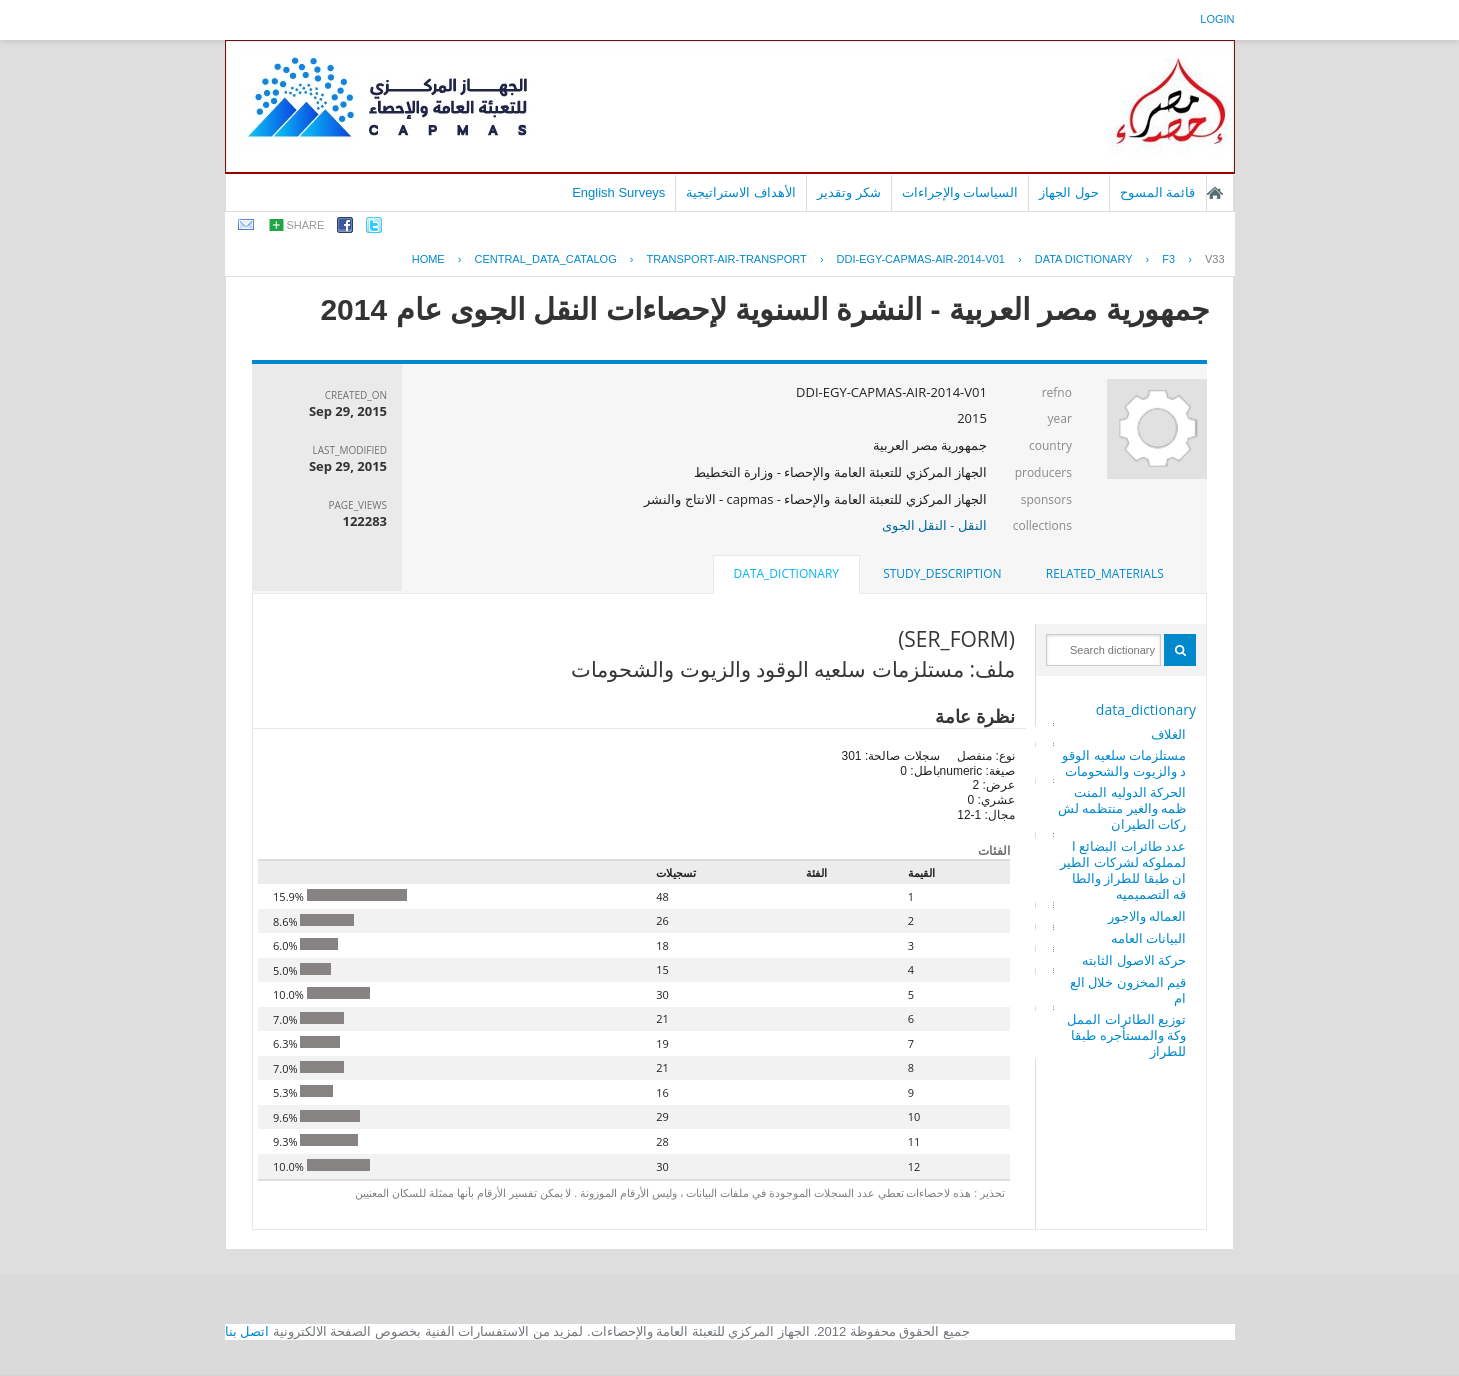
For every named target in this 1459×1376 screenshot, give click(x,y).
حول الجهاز (1069, 192)
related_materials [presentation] (1105, 573)
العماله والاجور (1147, 916)
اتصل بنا (247, 1331)
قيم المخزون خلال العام (1128, 990)
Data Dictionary (1084, 259)
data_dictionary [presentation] (786, 573)
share (306, 225)
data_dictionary (1146, 709)
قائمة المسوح (1158, 192)
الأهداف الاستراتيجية (741, 192)
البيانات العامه (1148, 938)
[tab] (1105, 574)
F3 (1168, 259)
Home (428, 259)
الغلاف (1168, 734)
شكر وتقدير (849, 192)
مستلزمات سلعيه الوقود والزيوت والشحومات (1124, 763)
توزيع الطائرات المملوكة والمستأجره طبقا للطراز (1126, 1035)
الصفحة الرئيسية (1215, 193)
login (1217, 19)
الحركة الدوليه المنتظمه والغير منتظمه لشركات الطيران (1122, 808)
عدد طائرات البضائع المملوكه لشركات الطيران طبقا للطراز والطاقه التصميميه (1123, 870)
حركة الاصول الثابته (1134, 960)
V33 (1215, 259)
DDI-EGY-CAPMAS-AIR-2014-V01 (921, 259)
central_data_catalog (545, 259)
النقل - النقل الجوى (934, 525)
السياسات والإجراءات (960, 192)
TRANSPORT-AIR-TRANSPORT (726, 259)
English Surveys (618, 192)
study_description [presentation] (942, 573)
